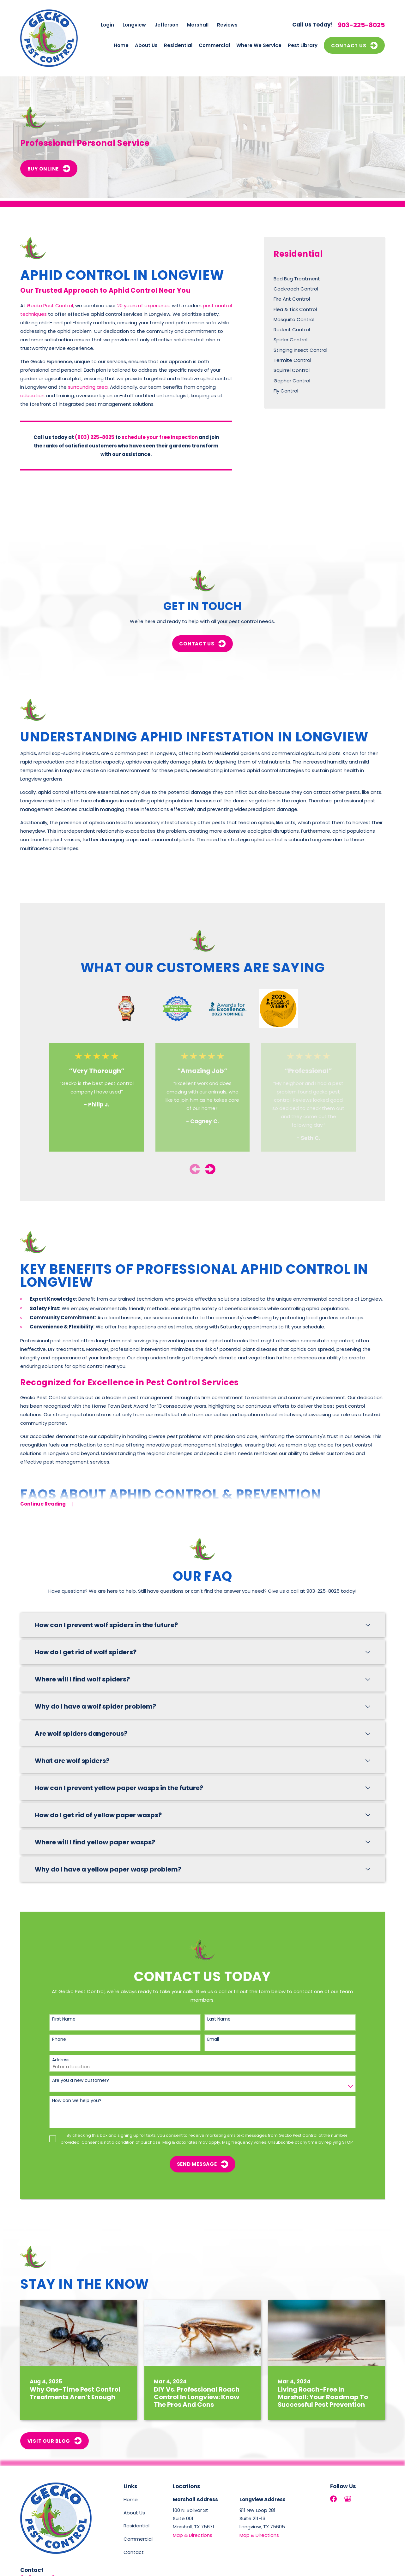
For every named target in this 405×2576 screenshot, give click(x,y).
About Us (134, 2512)
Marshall (198, 24)
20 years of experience (144, 305)
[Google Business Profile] (347, 2498)
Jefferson (166, 24)
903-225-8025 (361, 25)
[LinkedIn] (362, 2498)
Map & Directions (192, 2535)
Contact (134, 2552)
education (32, 395)
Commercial (138, 2539)
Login (107, 24)
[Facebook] (333, 2498)
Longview (134, 24)
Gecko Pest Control (50, 305)
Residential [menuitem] (178, 45)
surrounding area (88, 387)
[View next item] (210, 1169)
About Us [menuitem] (146, 45)
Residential (136, 2525)
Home (131, 2499)
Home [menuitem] (121, 45)
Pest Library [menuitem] (302, 45)
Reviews (227, 24)
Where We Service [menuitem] (258, 45)
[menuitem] (324, 279)
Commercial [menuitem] (214, 45)
